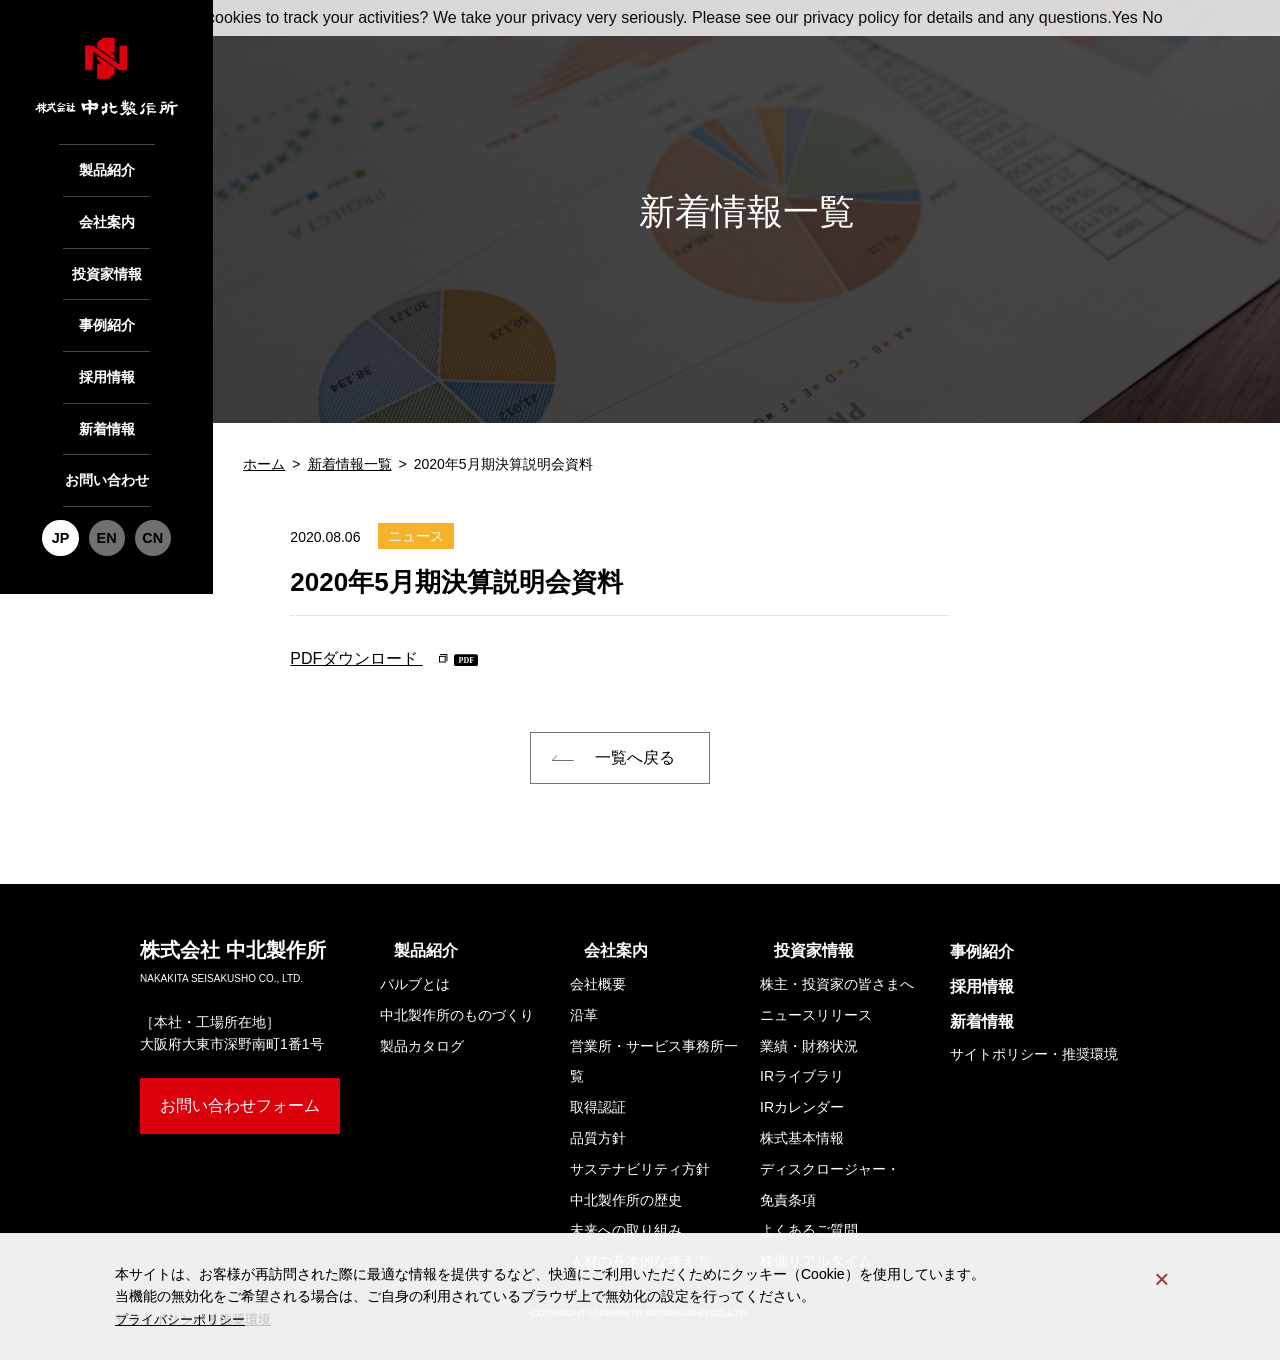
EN (107, 503)
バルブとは (415, 984)
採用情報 (107, 356)
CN (149, 503)
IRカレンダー (802, 1107)
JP (64, 503)
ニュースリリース (816, 1015)
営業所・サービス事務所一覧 (654, 1061)
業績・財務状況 (809, 1046)
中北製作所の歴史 (626, 1200)
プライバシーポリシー (185, 1319)
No (1152, 17)
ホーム (264, 464)
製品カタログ (422, 1046)
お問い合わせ (107, 450)
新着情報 (107, 403)
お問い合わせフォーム (240, 1105)
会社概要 (598, 984)
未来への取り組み (626, 1230)
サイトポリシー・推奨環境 (1034, 1054)
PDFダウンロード (356, 658)
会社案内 (107, 215)
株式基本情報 (802, 1138)
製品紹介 (107, 167)
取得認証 (598, 1107)
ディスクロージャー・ (830, 1188)
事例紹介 (107, 309)
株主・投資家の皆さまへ (837, 984)
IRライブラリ (802, 1076)
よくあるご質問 (809, 1230)
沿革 (584, 1015)
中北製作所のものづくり (457, 1015)
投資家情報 (106, 262)
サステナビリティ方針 (640, 1169)
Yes (1125, 17)
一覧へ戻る (635, 757)
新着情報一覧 (350, 464)
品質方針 (598, 1138)
